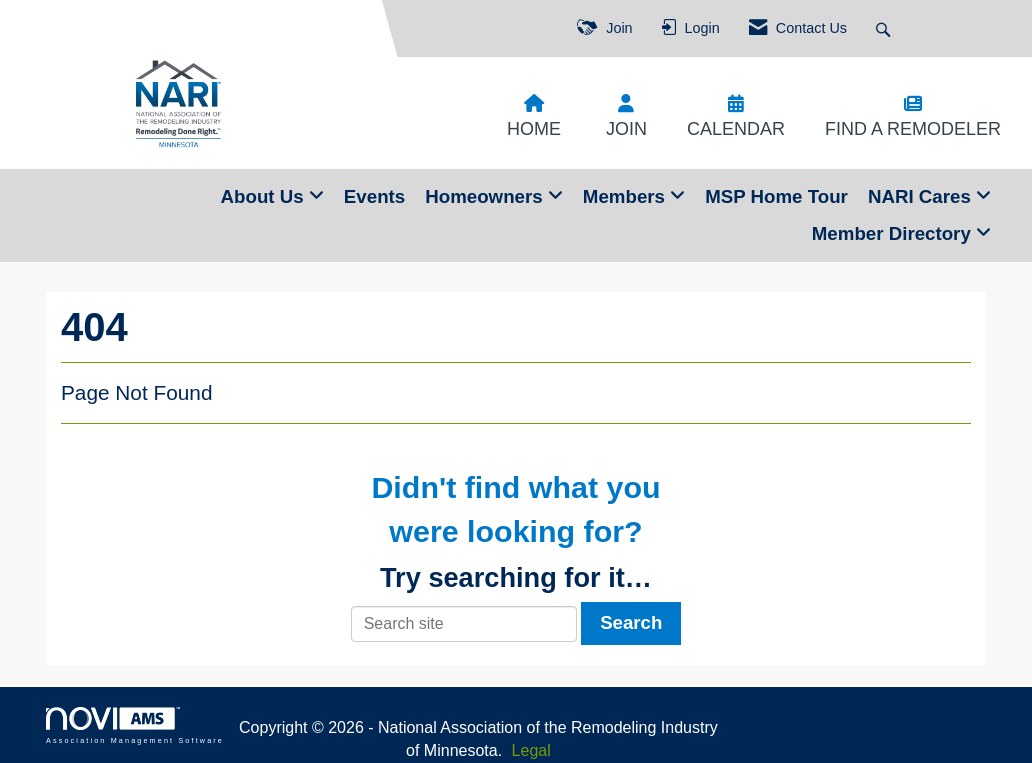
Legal (531, 750)
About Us (265, 196)
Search (631, 622)
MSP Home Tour (776, 196)
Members (626, 196)
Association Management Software (135, 725)
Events (374, 196)
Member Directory (894, 233)
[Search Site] (885, 28)
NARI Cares (922, 196)
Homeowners (486, 196)
